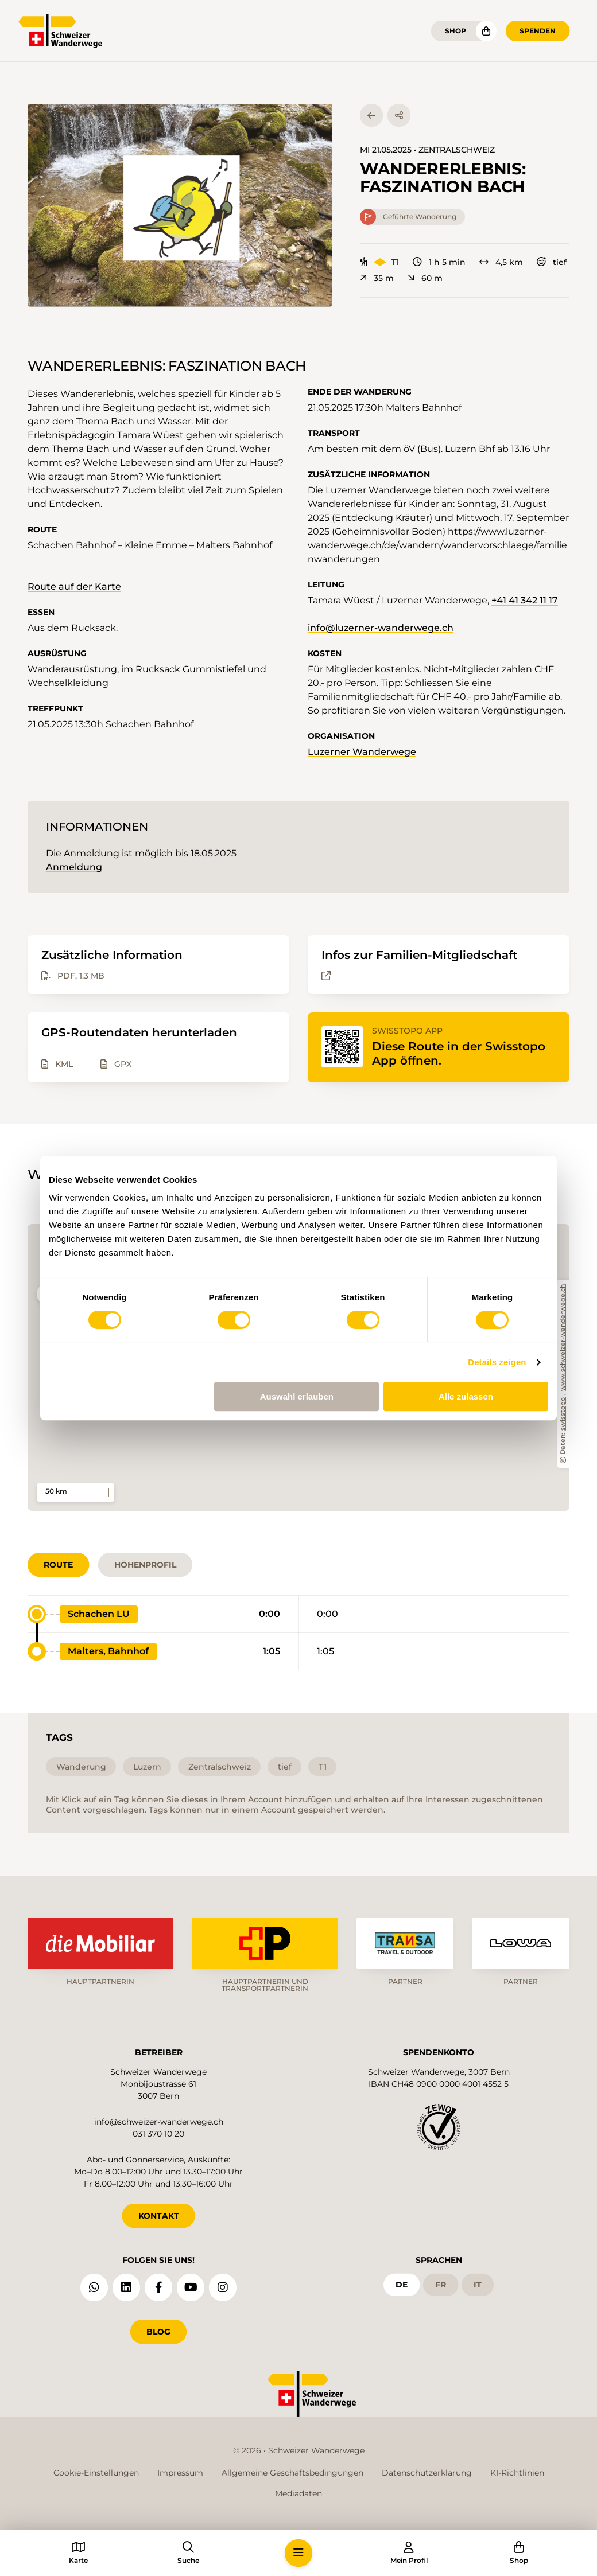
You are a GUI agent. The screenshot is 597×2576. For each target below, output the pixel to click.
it (478, 2284)
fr (440, 2284)
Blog (158, 2331)
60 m (425, 278)
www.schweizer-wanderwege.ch (563, 1337)
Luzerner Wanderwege (362, 751)
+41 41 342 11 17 (524, 600)
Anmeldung (74, 867)
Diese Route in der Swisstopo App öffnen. (458, 1053)
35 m (377, 278)
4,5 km (501, 262)
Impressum (180, 2473)
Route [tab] (58, 1565)
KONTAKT (158, 2216)
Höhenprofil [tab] (145, 1565)
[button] (180, 205)
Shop (455, 30)
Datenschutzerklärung (427, 2473)
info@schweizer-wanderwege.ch (158, 2122)
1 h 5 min (439, 262)
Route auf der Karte (74, 586)
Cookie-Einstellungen (96, 2473)
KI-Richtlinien (517, 2473)
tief (552, 262)
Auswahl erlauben (297, 1396)
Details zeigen (497, 1362)
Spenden (538, 30)
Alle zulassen (466, 1396)
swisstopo (563, 1414)
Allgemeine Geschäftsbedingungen (292, 2473)
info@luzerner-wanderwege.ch (380, 627)
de (402, 2284)
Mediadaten (298, 2493)
